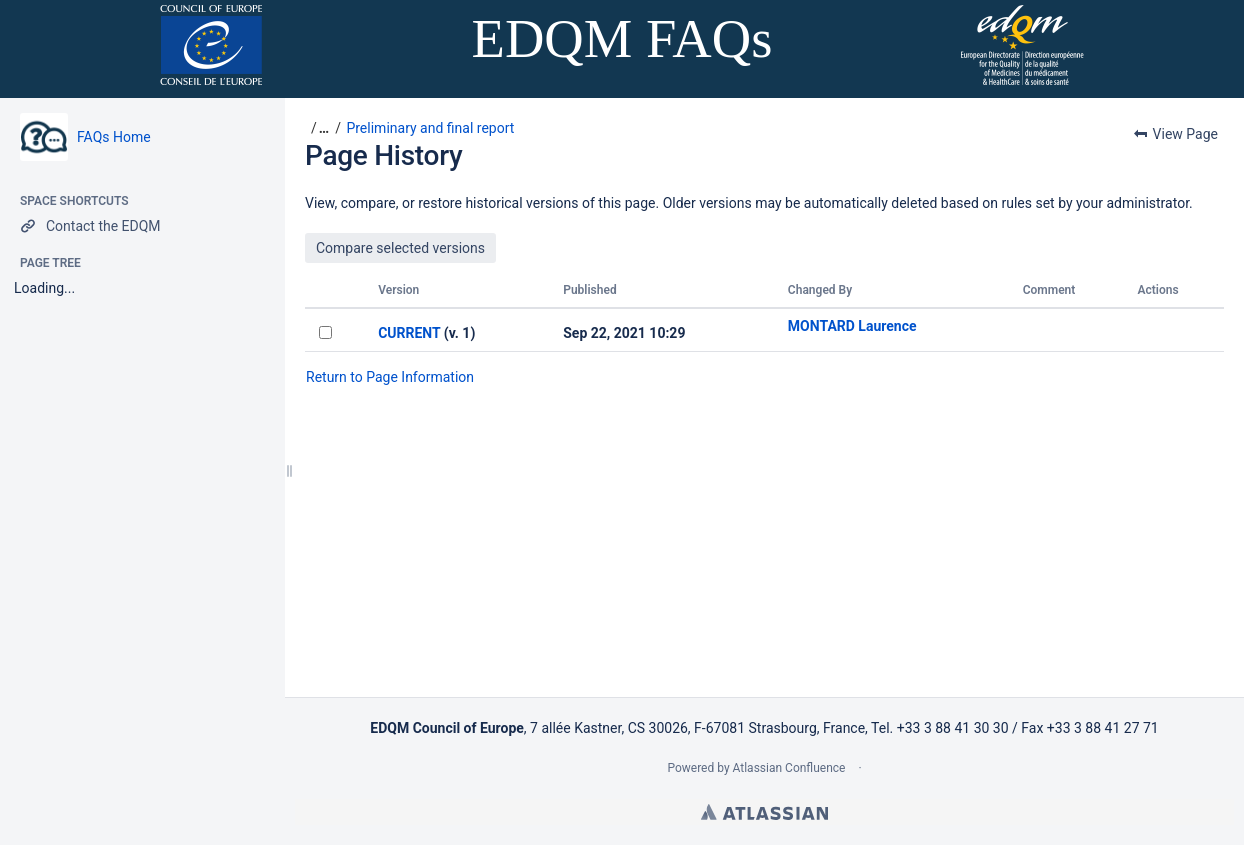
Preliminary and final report (430, 128)
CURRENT (409, 333)
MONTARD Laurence (852, 326)
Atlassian (764, 812)
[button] (317, 128)
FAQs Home (114, 137)
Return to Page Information (390, 377)
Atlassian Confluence (789, 768)
